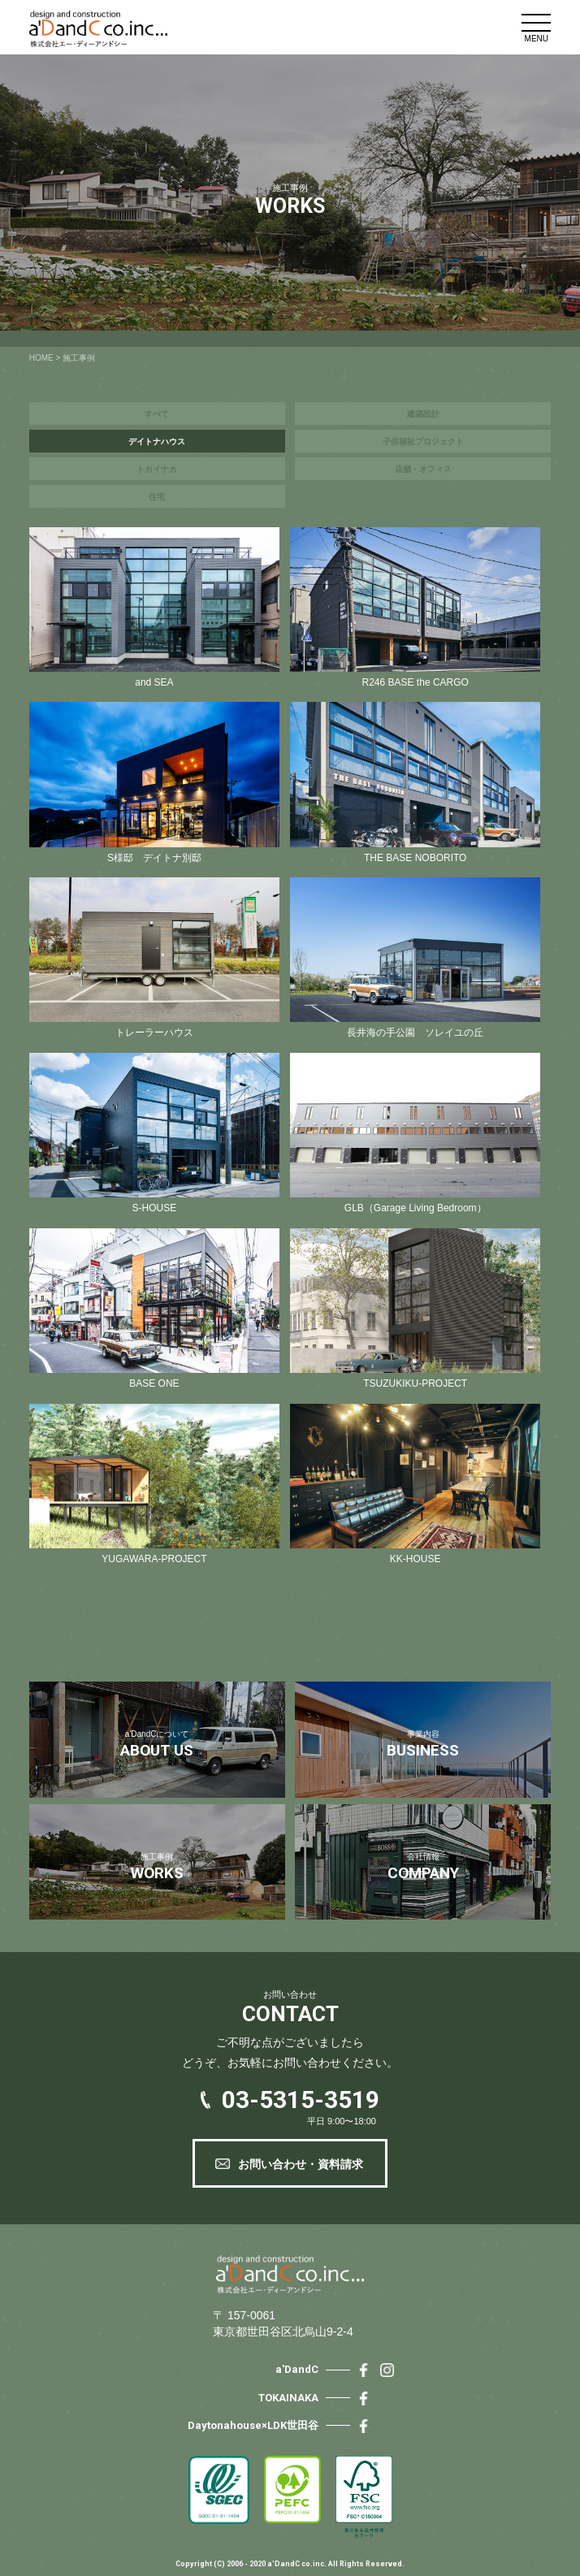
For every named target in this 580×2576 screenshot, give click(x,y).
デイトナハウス (156, 441)
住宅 (157, 496)
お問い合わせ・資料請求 (300, 2164)
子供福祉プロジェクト (423, 441)
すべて (157, 413)
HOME (41, 357)
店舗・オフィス (423, 469)
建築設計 (423, 413)
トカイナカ (156, 469)
